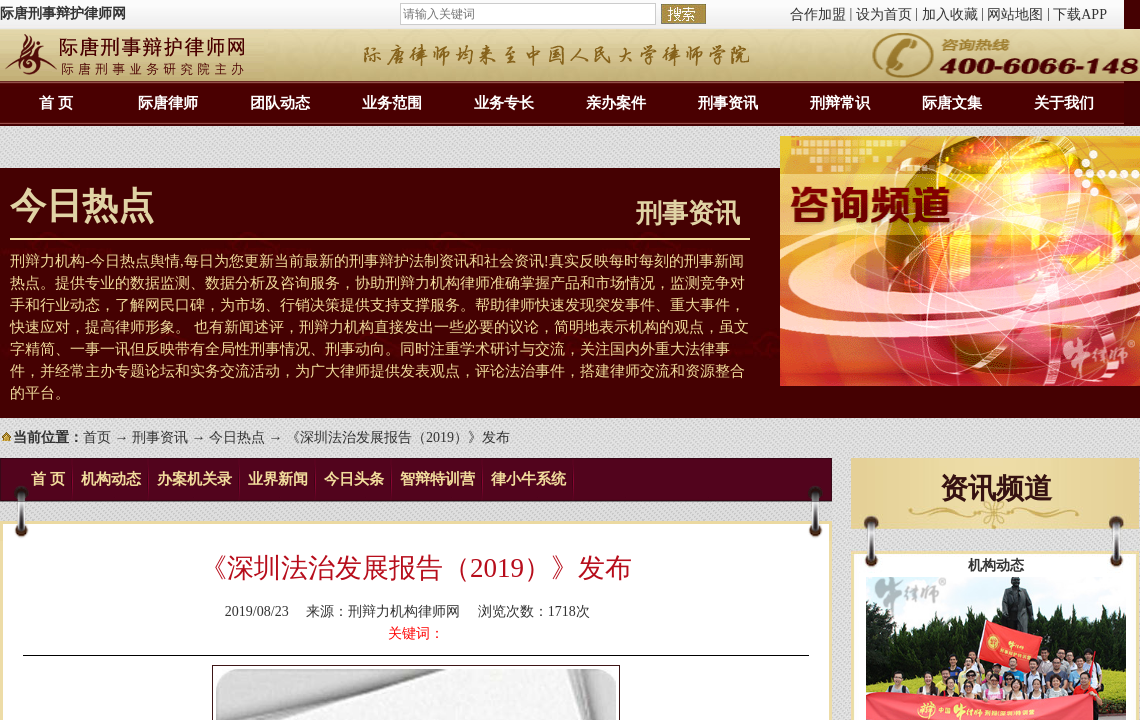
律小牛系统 (528, 479)
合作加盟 (818, 14)
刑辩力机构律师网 (404, 611)
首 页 (56, 103)
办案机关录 (194, 479)
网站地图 (1015, 14)
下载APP (1080, 14)
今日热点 (237, 437)
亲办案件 (616, 103)
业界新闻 (278, 479)
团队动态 (280, 103)
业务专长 (504, 103)
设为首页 (884, 14)
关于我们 (1064, 103)
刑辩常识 (840, 103)
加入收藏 (950, 14)
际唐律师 (168, 103)
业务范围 (392, 103)
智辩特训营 (437, 479)
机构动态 (111, 479)
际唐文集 (952, 103)
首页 (97, 437)
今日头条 (354, 479)
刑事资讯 (728, 103)
